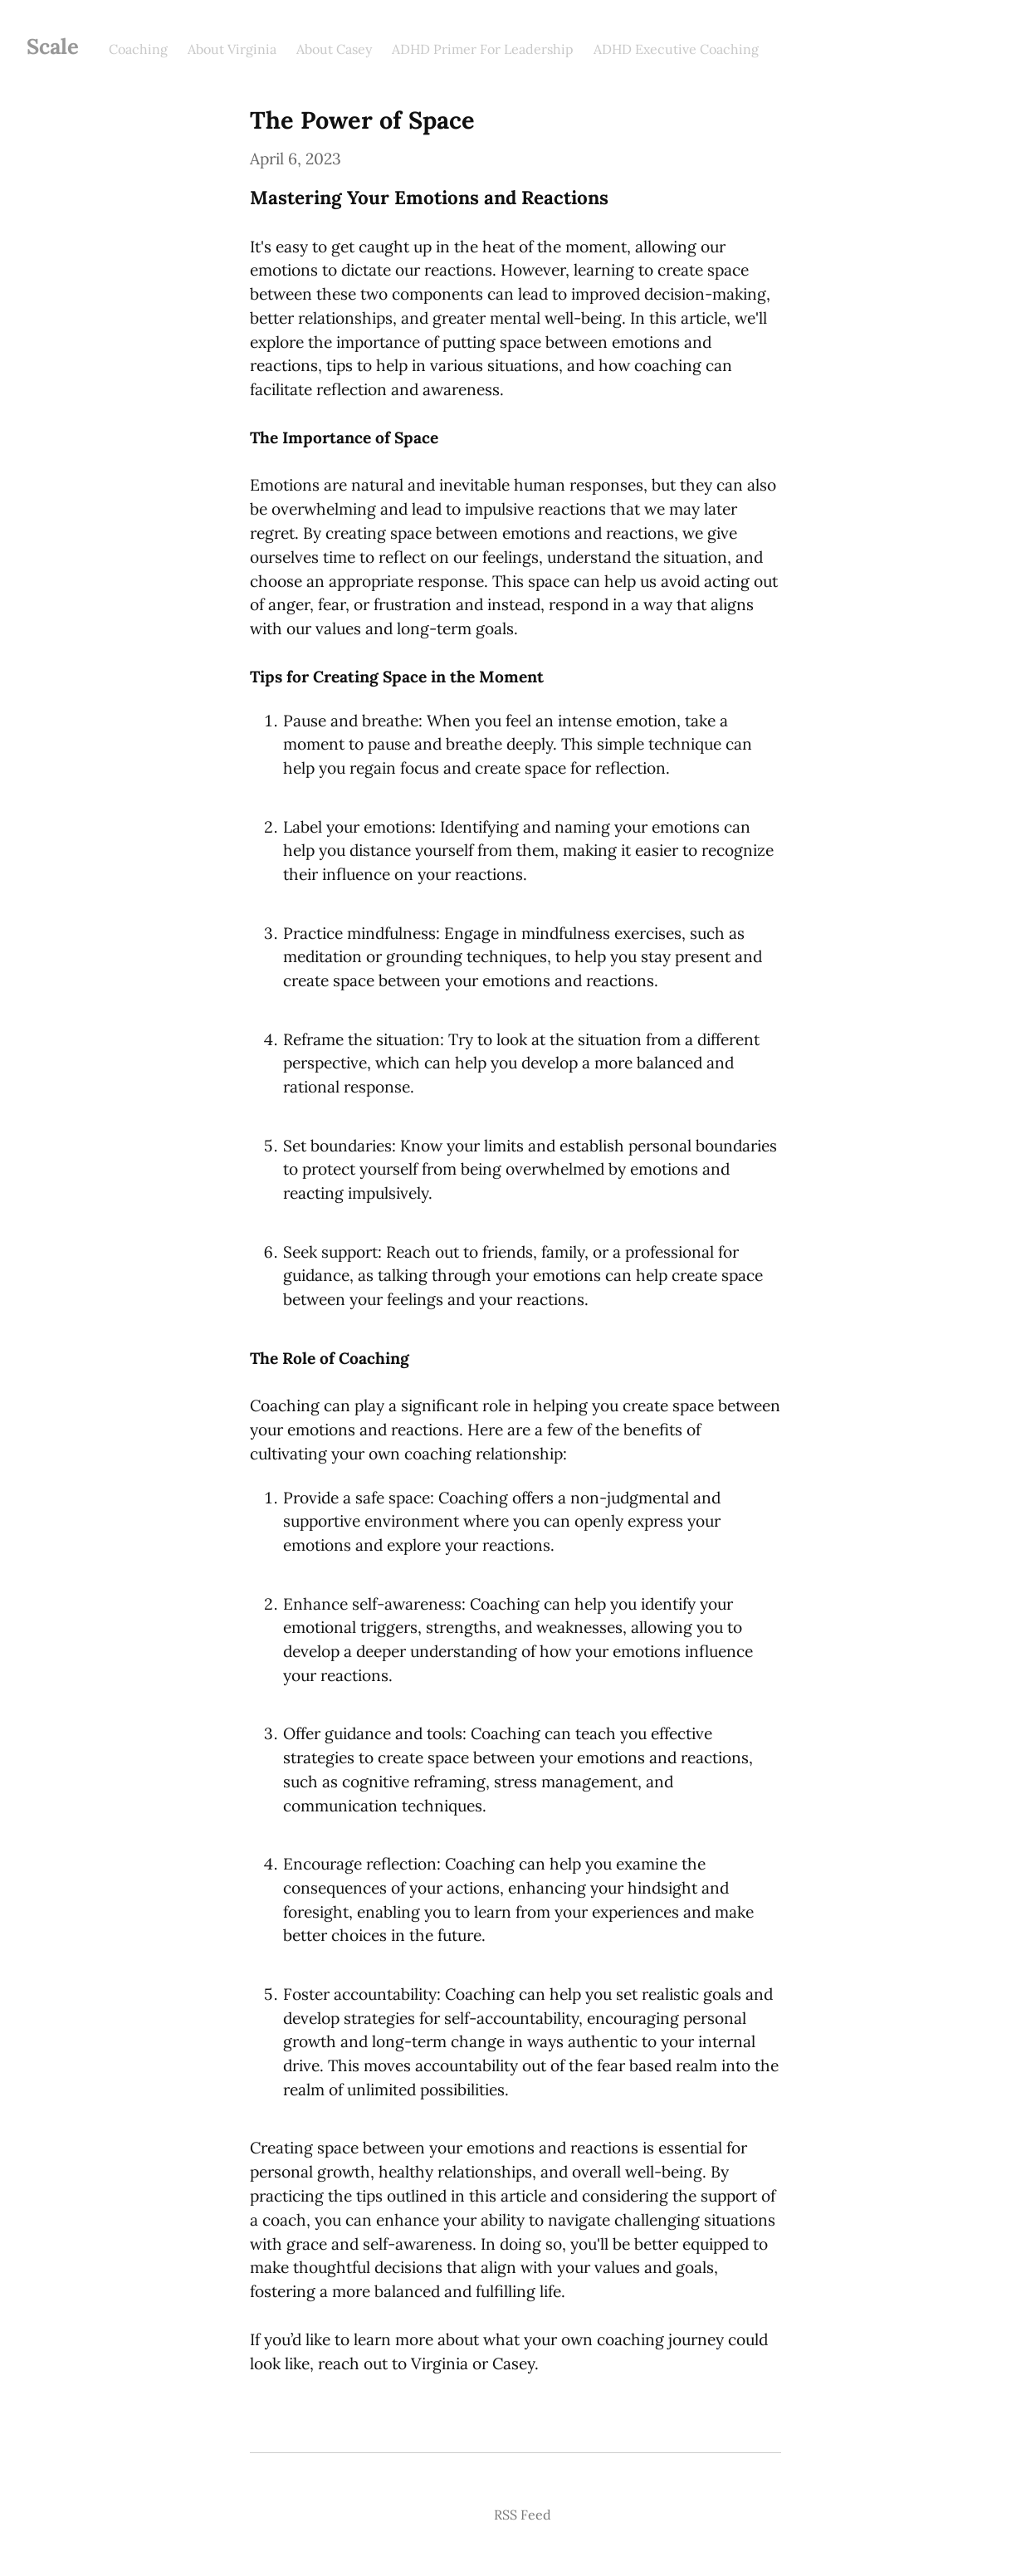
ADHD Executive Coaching (676, 49)
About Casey (334, 49)
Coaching (138, 49)
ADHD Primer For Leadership (483, 49)
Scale (53, 46)
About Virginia (232, 49)
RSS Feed (522, 2514)
